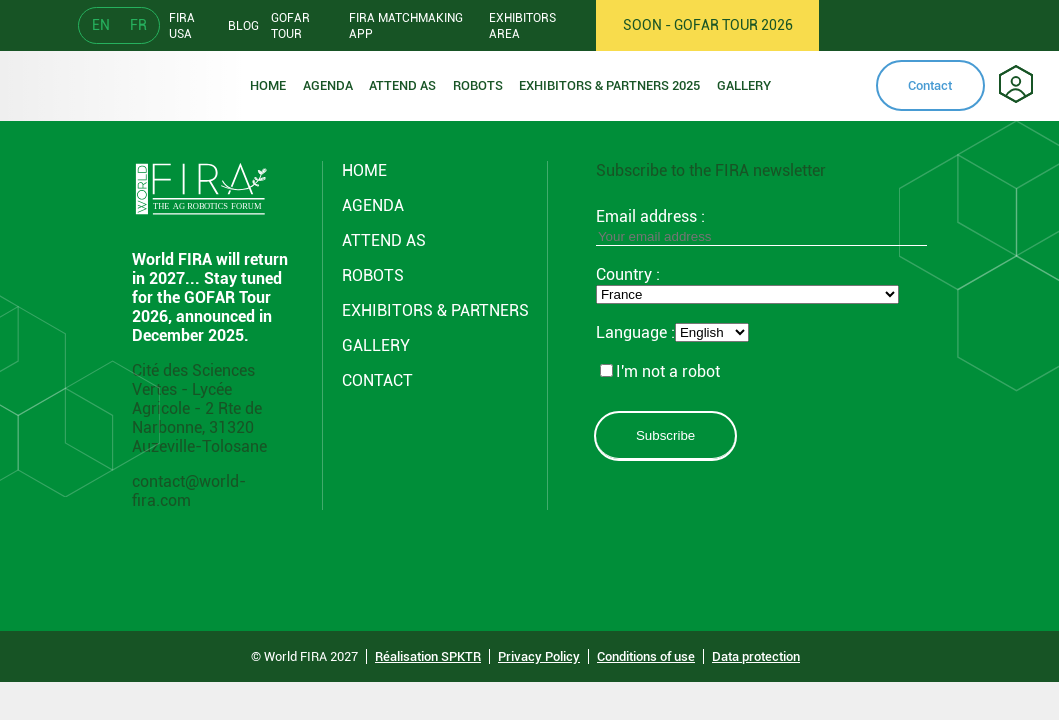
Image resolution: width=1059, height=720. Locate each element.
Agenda (328, 85)
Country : (628, 274)
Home (268, 85)
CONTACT (377, 380)
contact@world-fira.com (189, 491)
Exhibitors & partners (435, 310)
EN (101, 25)
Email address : (761, 226)
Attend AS (384, 240)
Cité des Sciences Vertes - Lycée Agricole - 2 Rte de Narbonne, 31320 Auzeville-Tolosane (199, 408)
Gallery (744, 85)
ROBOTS (478, 85)
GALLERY (376, 345)
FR (138, 25)
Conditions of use (646, 656)
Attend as (402, 85)
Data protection (756, 656)
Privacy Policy (539, 656)
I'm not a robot (660, 371)
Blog (243, 26)
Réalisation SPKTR (428, 656)
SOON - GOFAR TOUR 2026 (708, 25)
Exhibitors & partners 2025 (609, 85)
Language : (635, 332)
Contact (930, 85)
